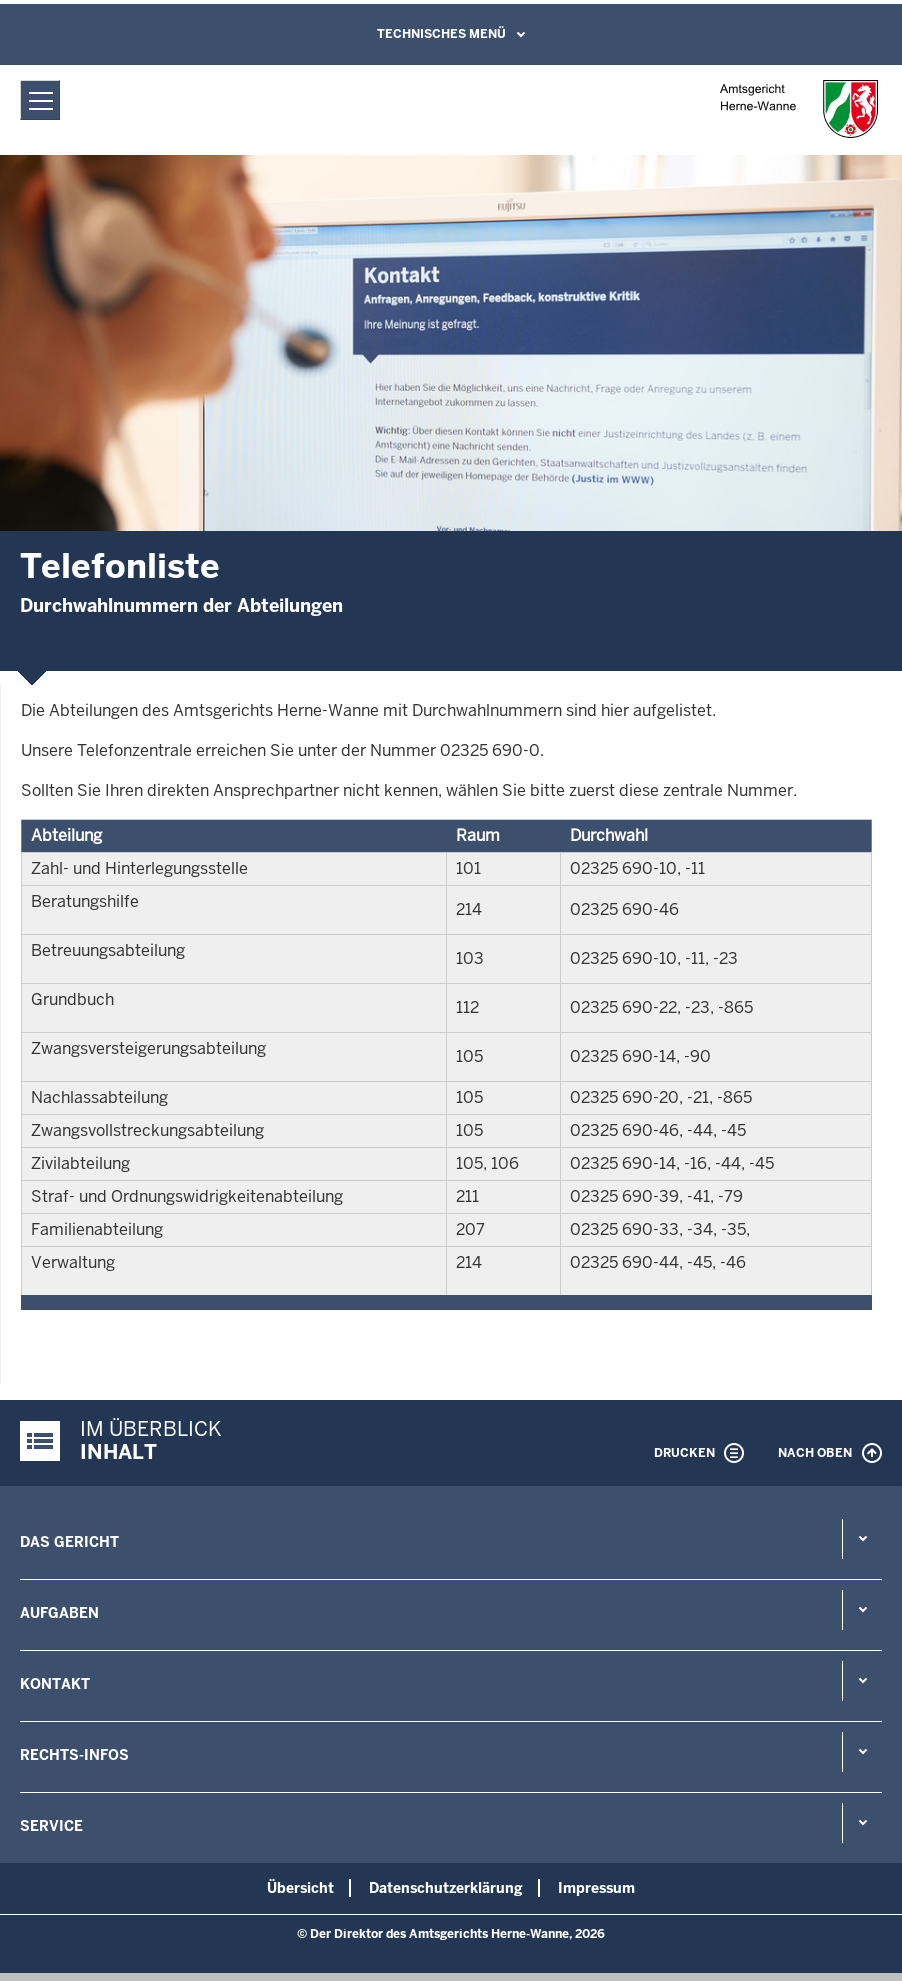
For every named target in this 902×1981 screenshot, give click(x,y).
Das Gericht (69, 1542)
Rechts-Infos (74, 1755)
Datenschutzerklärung (446, 1888)
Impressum (596, 1888)
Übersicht (300, 1888)
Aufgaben (59, 1613)
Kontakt (55, 1684)
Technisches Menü (441, 34)
